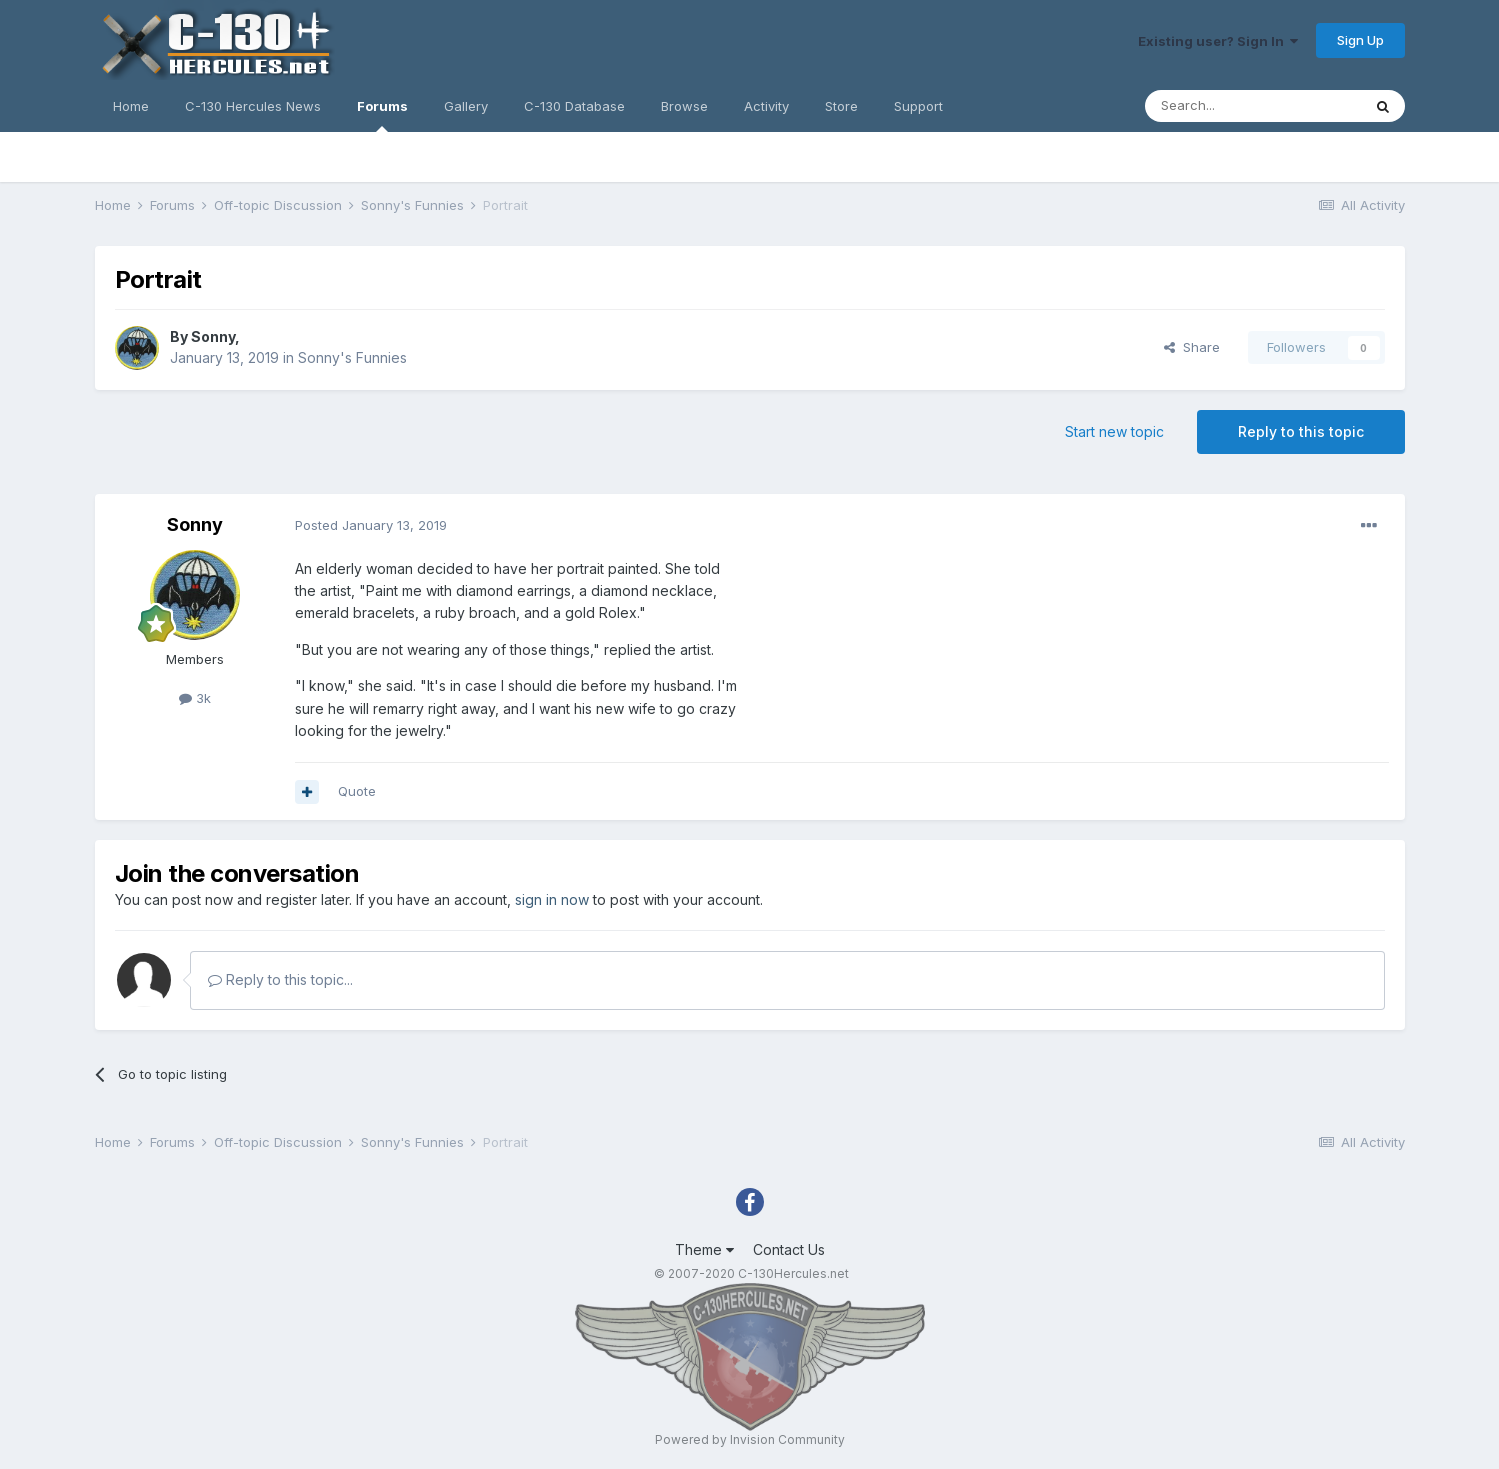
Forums (382, 115)
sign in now (552, 899)
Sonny (213, 336)
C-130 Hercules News (253, 106)
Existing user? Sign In (1218, 41)
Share (1192, 347)
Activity (766, 106)
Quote (357, 791)
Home (131, 106)
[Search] (1253, 106)
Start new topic (1114, 431)
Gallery (466, 106)
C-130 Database (574, 106)
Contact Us (789, 1249)
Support (918, 106)
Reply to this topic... (280, 979)
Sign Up (1360, 40)
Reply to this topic (1301, 431)
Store (841, 106)
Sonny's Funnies (352, 357)
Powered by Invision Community (750, 1439)
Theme (704, 1249)
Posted (371, 525)
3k (195, 698)
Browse (684, 106)
